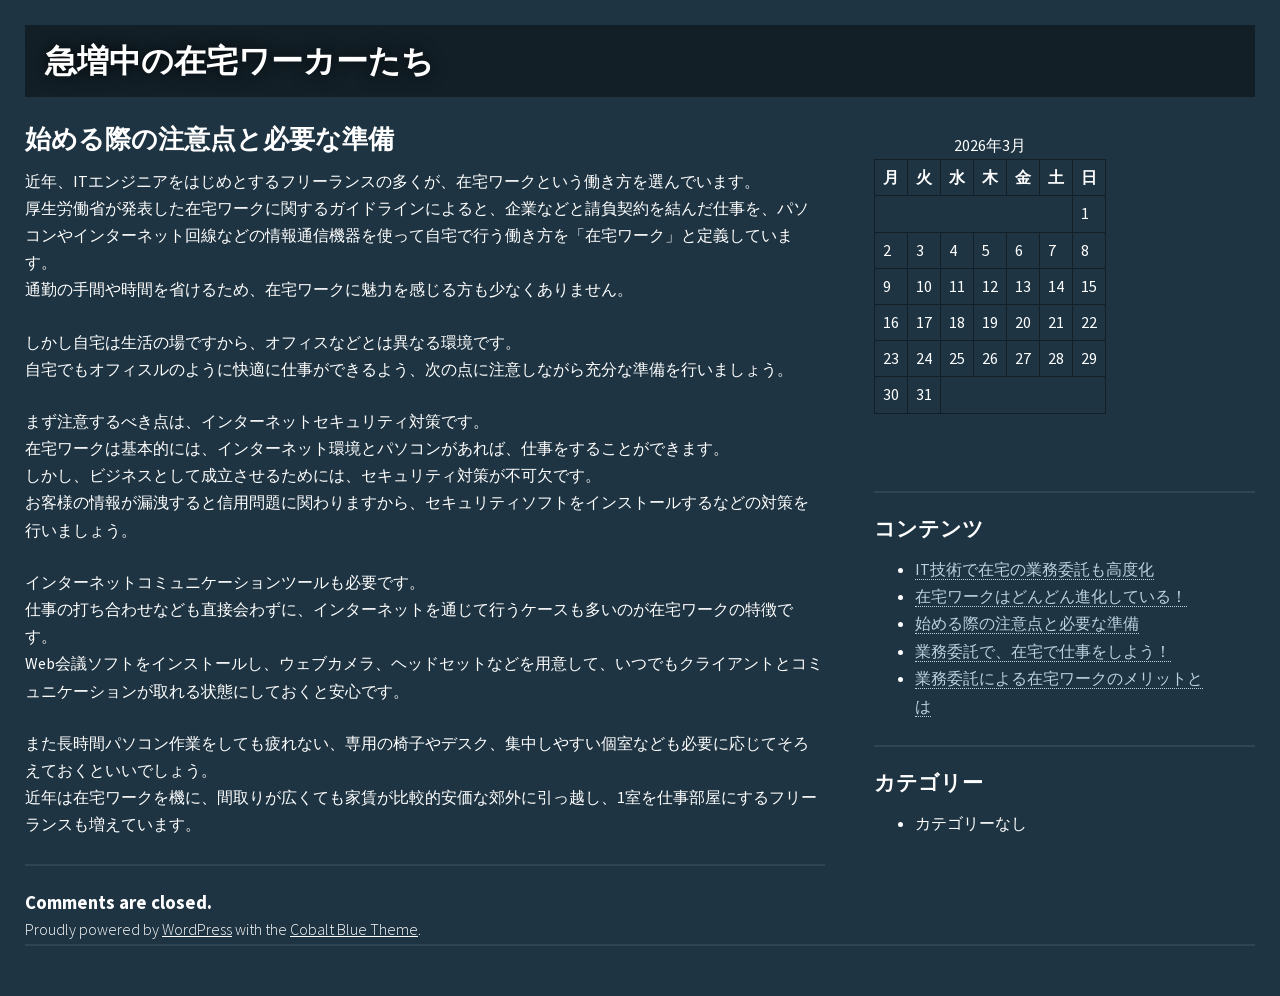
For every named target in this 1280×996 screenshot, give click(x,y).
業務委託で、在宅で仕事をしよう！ (1043, 651)
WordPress (197, 929)
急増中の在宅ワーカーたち (239, 61)
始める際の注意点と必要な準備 (209, 139)
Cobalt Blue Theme (354, 929)
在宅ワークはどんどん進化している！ (1051, 596)
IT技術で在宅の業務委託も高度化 (1034, 569)
